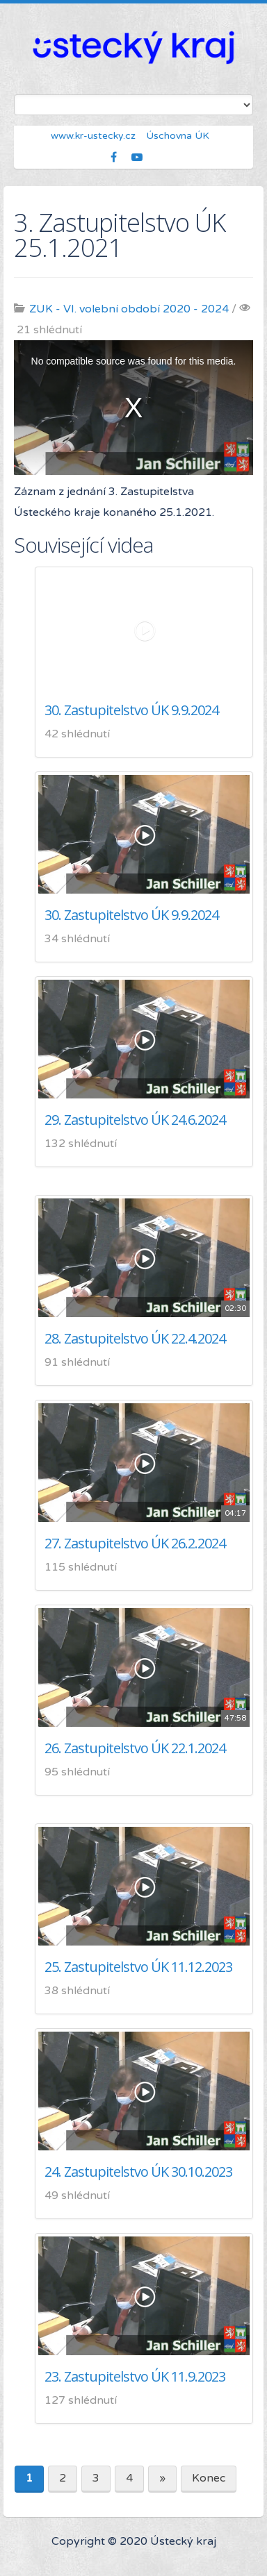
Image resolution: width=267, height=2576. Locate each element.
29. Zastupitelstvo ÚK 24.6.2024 (134, 1119)
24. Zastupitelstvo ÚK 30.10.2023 (138, 2171)
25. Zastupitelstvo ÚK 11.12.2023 (138, 1966)
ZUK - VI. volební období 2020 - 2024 (129, 309)
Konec (208, 2478)
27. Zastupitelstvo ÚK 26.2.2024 (134, 1543)
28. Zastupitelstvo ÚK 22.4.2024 (134, 1338)
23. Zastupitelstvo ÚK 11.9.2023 (134, 2376)
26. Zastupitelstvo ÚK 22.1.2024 (134, 1748)
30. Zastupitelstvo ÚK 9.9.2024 (131, 710)
